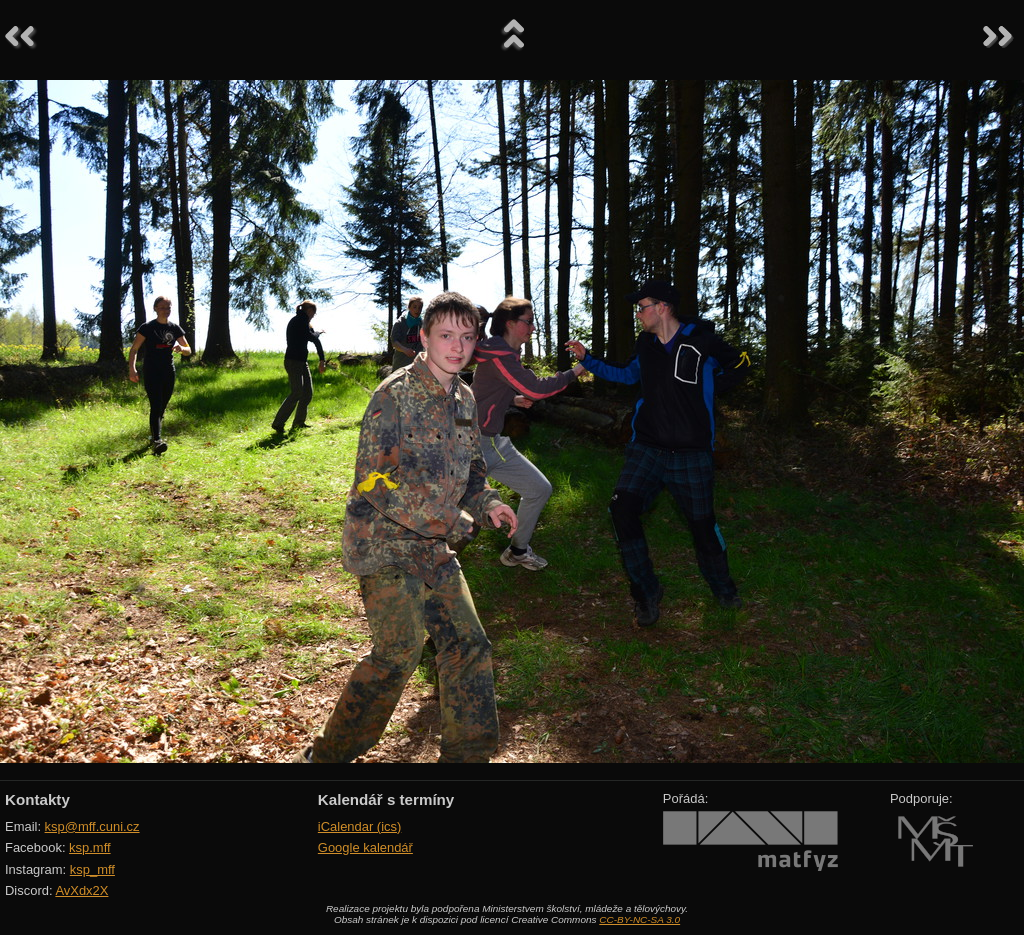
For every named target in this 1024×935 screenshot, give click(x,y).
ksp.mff (90, 847)
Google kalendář (365, 847)
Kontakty (37, 799)
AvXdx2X (81, 890)
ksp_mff (92, 869)
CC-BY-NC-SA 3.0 (639, 919)
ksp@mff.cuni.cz (92, 826)
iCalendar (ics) (360, 826)
